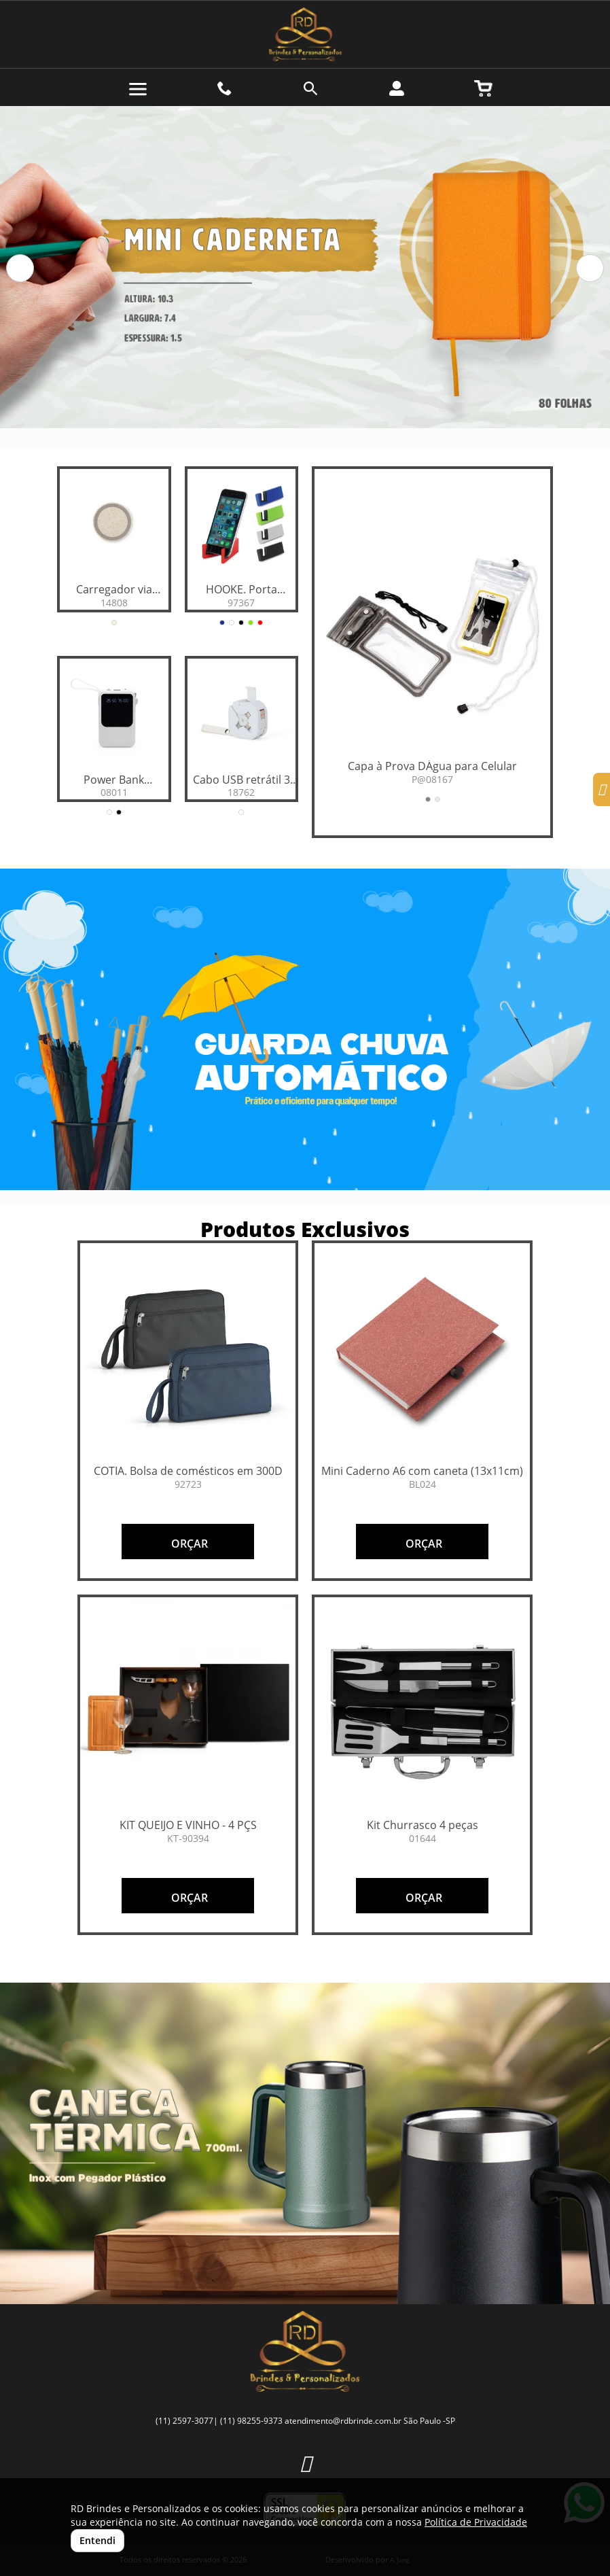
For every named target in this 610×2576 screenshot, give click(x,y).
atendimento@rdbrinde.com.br (343, 2420)
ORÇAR (188, 1543)
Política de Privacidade (476, 2522)
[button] (20, 268)
